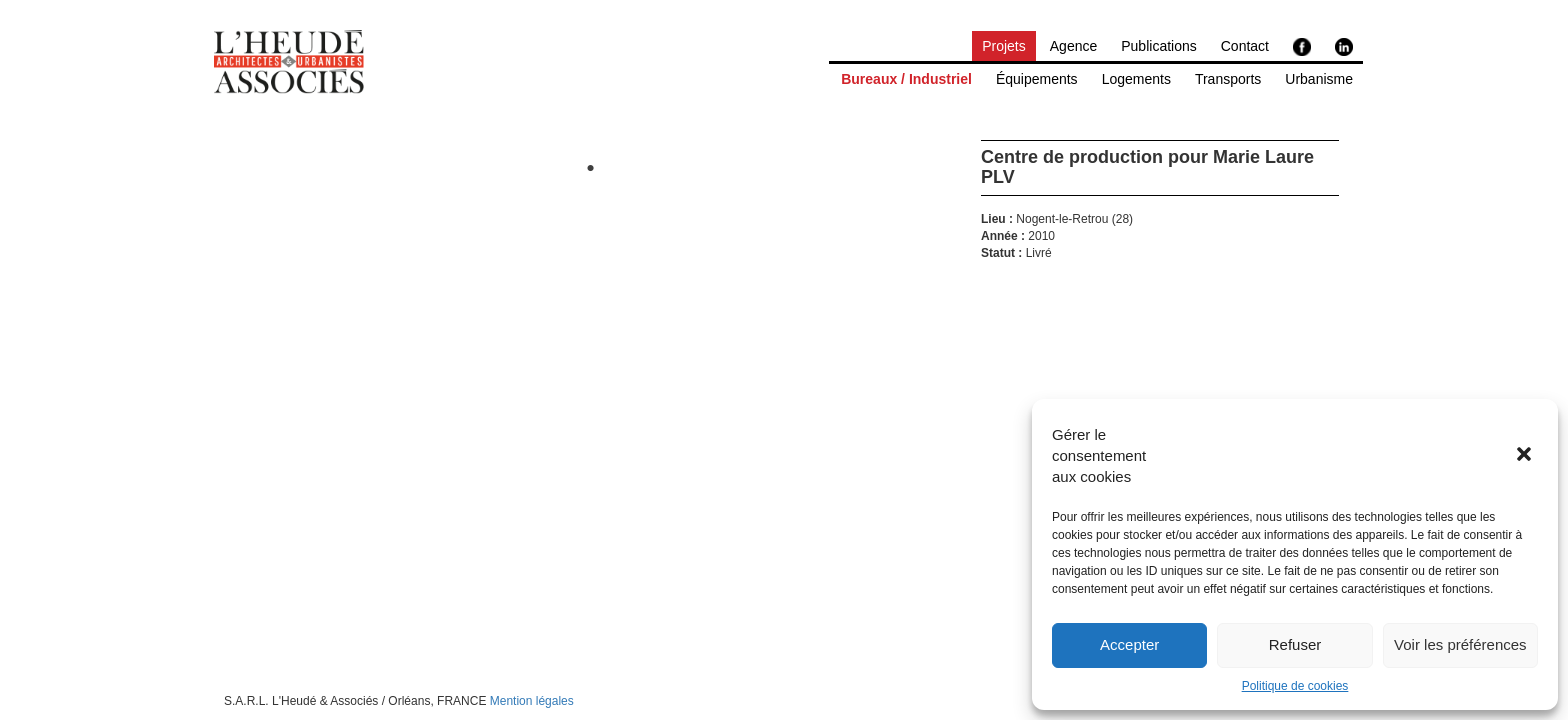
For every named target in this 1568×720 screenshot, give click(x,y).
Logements (1136, 79)
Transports (1228, 79)
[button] (1526, 456)
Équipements (1037, 79)
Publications (1159, 46)
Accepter (1129, 644)
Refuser (1295, 644)
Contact (1245, 46)
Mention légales (532, 701)
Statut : (1001, 253)
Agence (1073, 46)
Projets (1004, 46)
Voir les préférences (1460, 644)
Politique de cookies (1295, 686)
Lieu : (997, 219)
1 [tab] (591, 169)
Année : (1003, 236)
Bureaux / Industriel (906, 79)
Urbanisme (1319, 79)
